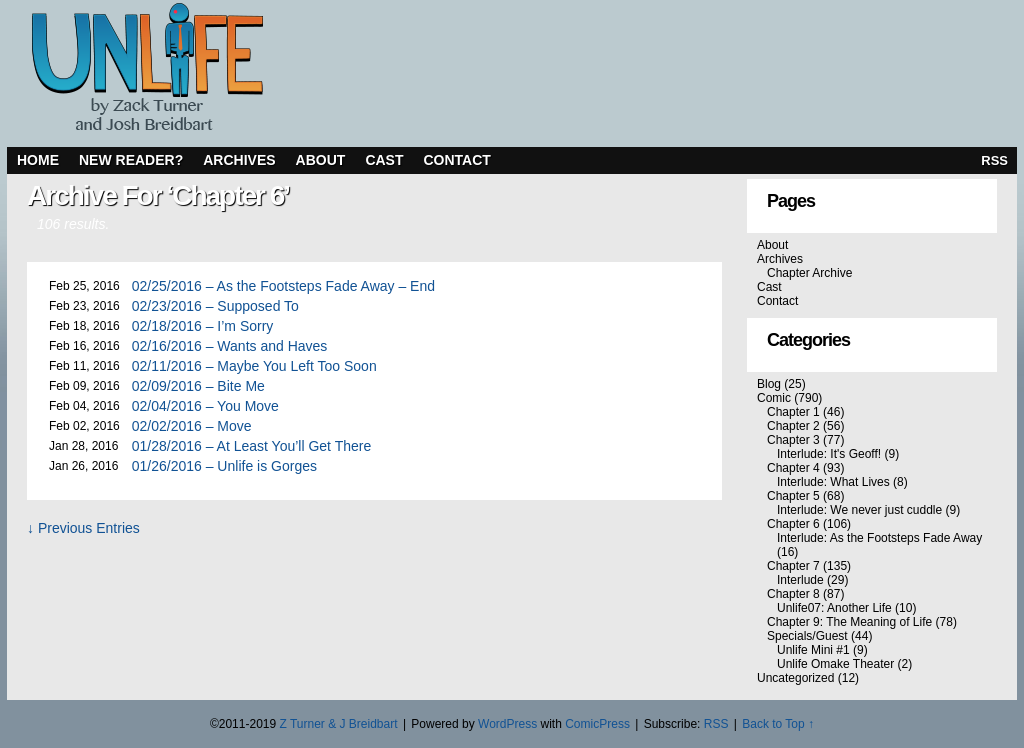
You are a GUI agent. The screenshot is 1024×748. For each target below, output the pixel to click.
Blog (769, 384)
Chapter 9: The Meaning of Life (849, 622)
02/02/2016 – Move (192, 426)
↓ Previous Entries (83, 528)
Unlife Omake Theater (835, 664)
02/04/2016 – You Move (205, 406)
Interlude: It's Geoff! (829, 454)
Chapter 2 (793, 426)
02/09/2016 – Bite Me (198, 386)
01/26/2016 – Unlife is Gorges (224, 466)
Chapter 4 (793, 468)
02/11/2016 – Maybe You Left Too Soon (254, 366)
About (321, 160)
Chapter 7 (793, 566)
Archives (239, 160)
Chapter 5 (793, 496)
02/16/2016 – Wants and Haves (230, 346)
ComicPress (597, 724)
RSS (994, 160)
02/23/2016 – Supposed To (215, 306)
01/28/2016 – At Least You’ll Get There (251, 446)
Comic (774, 398)
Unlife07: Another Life (834, 608)
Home (38, 160)
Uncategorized (795, 678)
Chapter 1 (793, 412)
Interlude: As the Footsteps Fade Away (879, 538)
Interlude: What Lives (833, 482)
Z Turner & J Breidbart (338, 724)
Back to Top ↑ (778, 724)
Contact (457, 160)
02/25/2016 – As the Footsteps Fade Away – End (283, 286)
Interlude (800, 580)
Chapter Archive (809, 273)
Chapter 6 (793, 524)
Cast (384, 160)
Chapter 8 (793, 594)
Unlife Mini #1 (813, 650)
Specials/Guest (807, 636)
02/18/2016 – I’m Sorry (203, 326)
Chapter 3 (793, 440)
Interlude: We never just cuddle (859, 510)
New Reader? (131, 160)
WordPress (507, 724)
